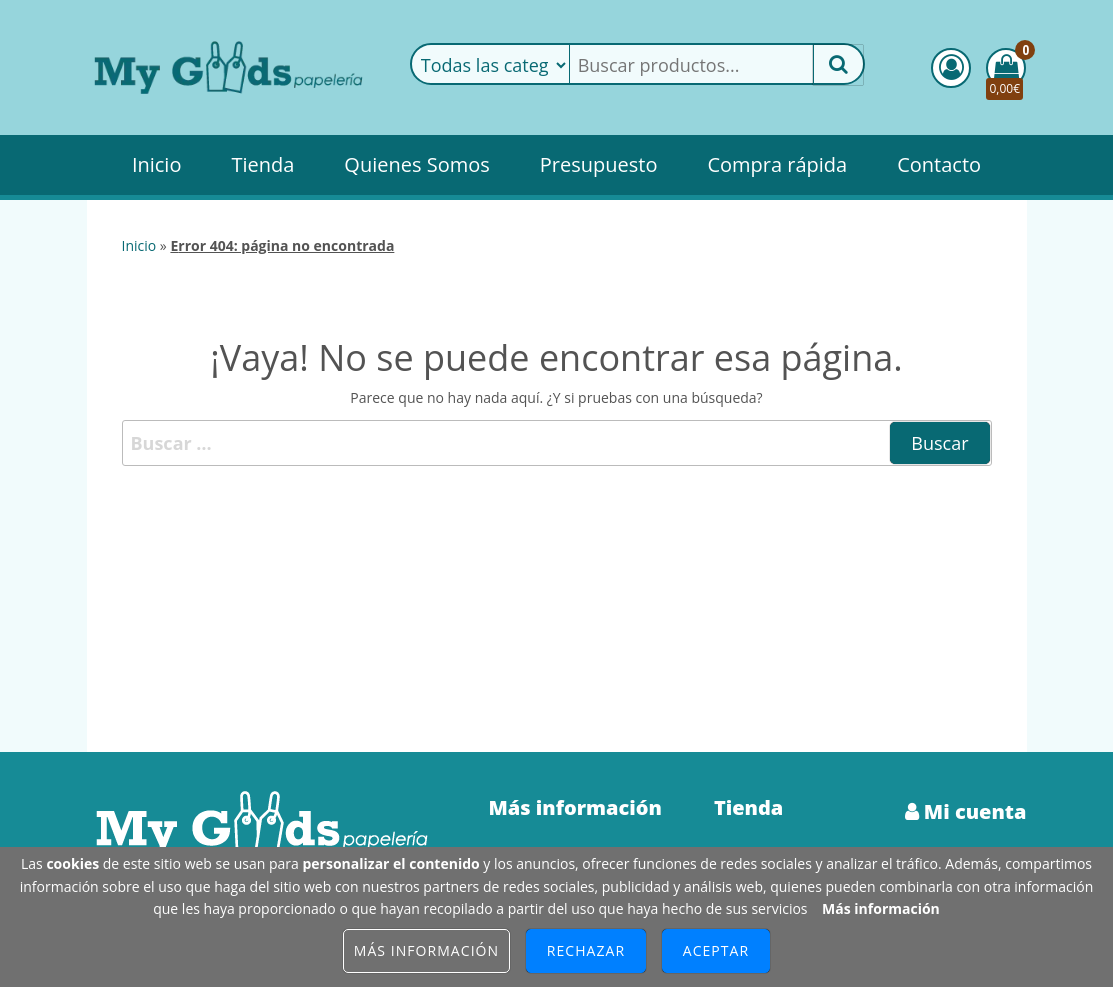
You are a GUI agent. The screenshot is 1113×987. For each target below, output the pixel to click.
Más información (881, 908)
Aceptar (716, 950)
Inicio (157, 164)
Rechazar (586, 950)
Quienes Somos (416, 164)
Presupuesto (599, 164)
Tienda (262, 164)
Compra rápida (777, 164)
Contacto (939, 164)
